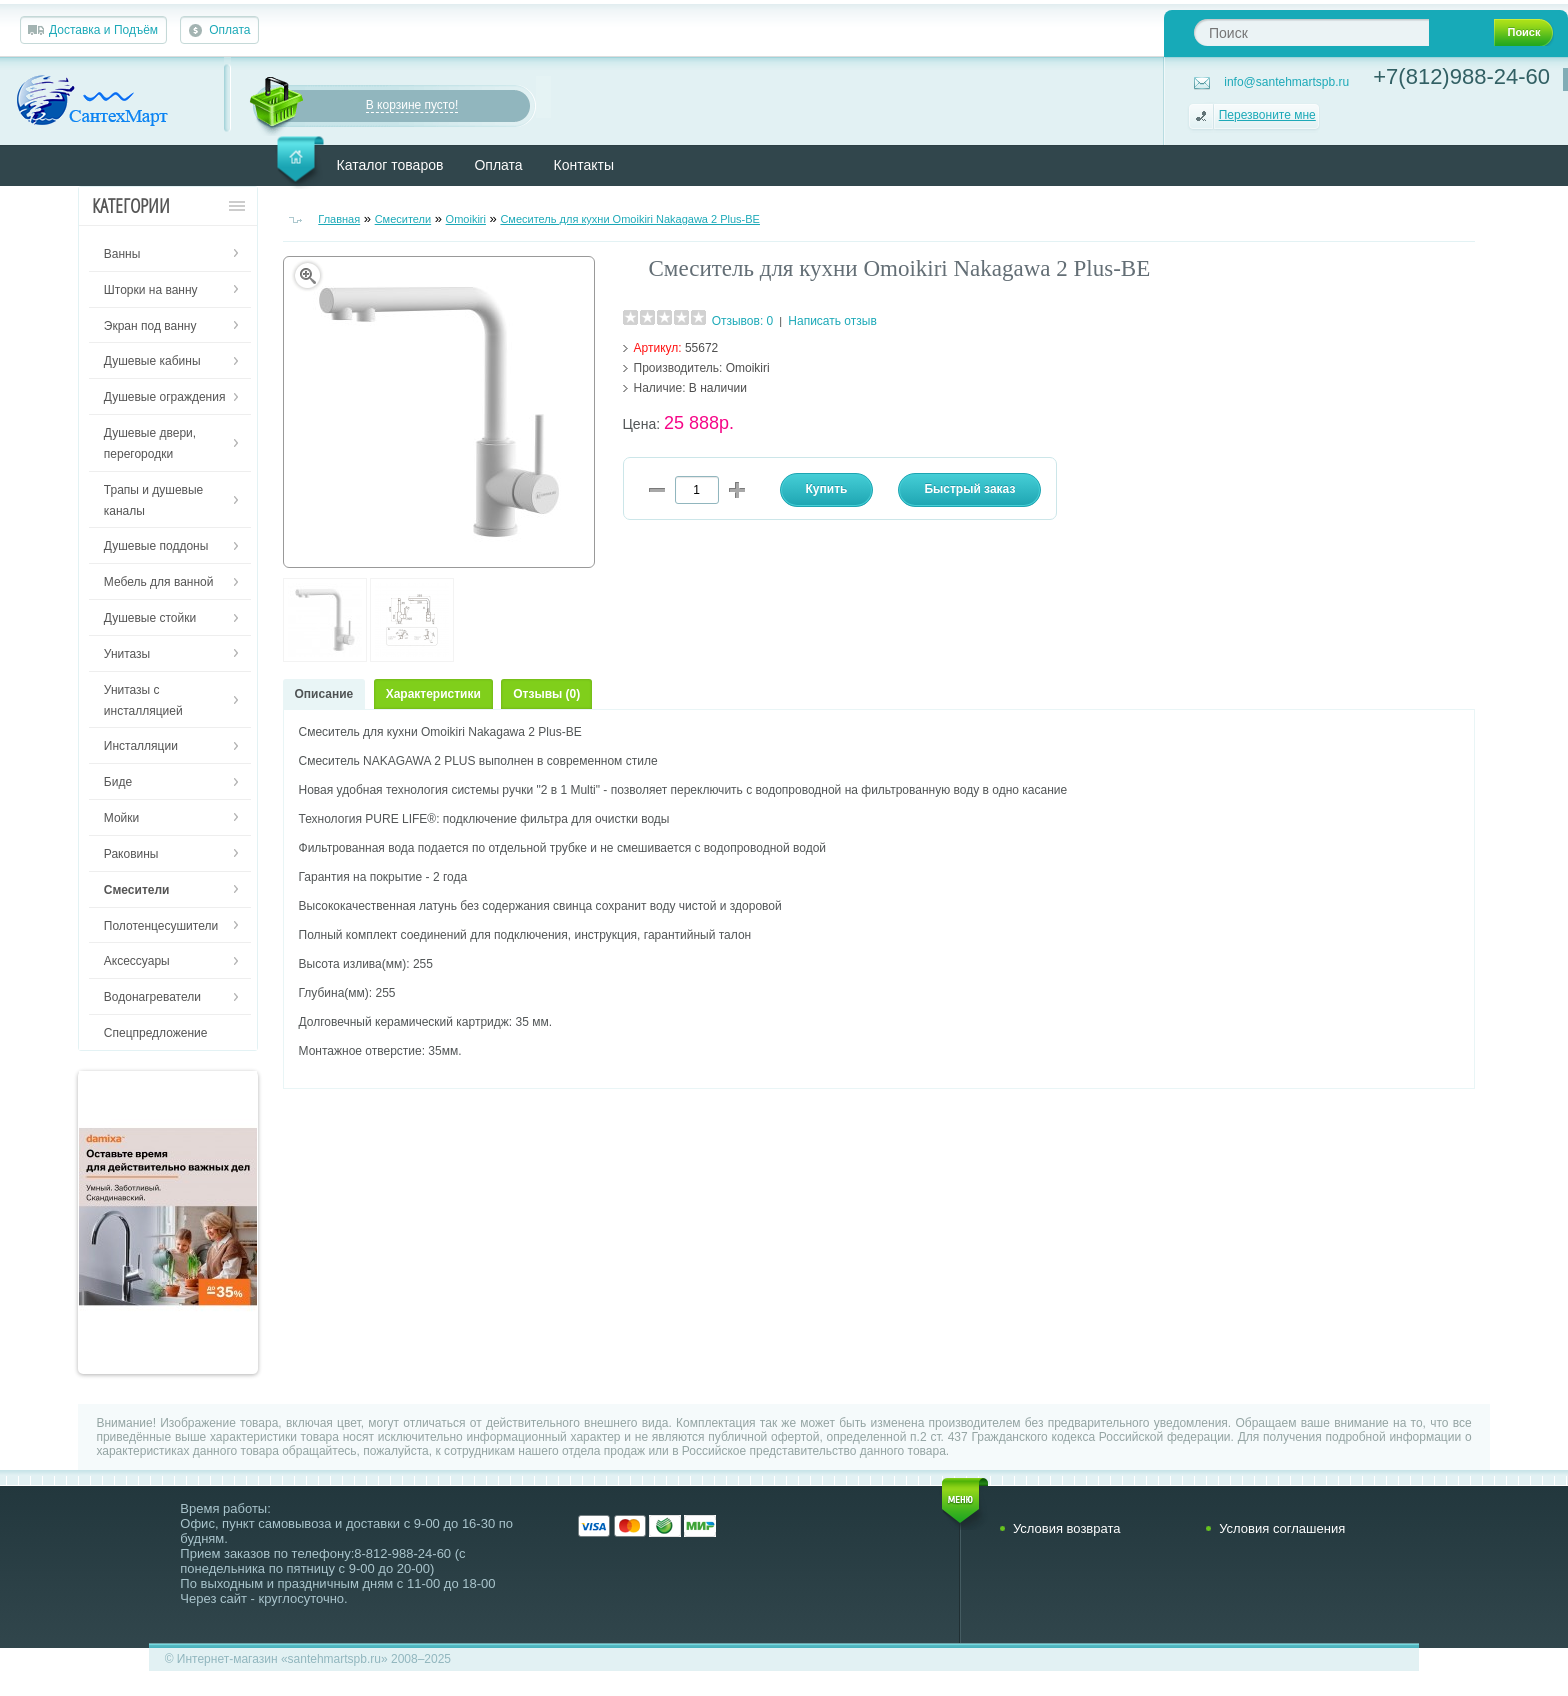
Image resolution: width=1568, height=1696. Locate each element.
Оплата (229, 30)
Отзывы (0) (546, 694)
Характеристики (433, 694)
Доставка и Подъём (103, 30)
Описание (324, 694)
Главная (339, 219)
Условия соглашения (1282, 1528)
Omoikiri (466, 219)
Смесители (403, 219)
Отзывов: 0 (743, 321)
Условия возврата (1067, 1528)
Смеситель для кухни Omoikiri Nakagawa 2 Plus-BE (630, 219)
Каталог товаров (390, 165)
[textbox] (1311, 32)
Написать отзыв (832, 321)
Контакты (584, 165)
